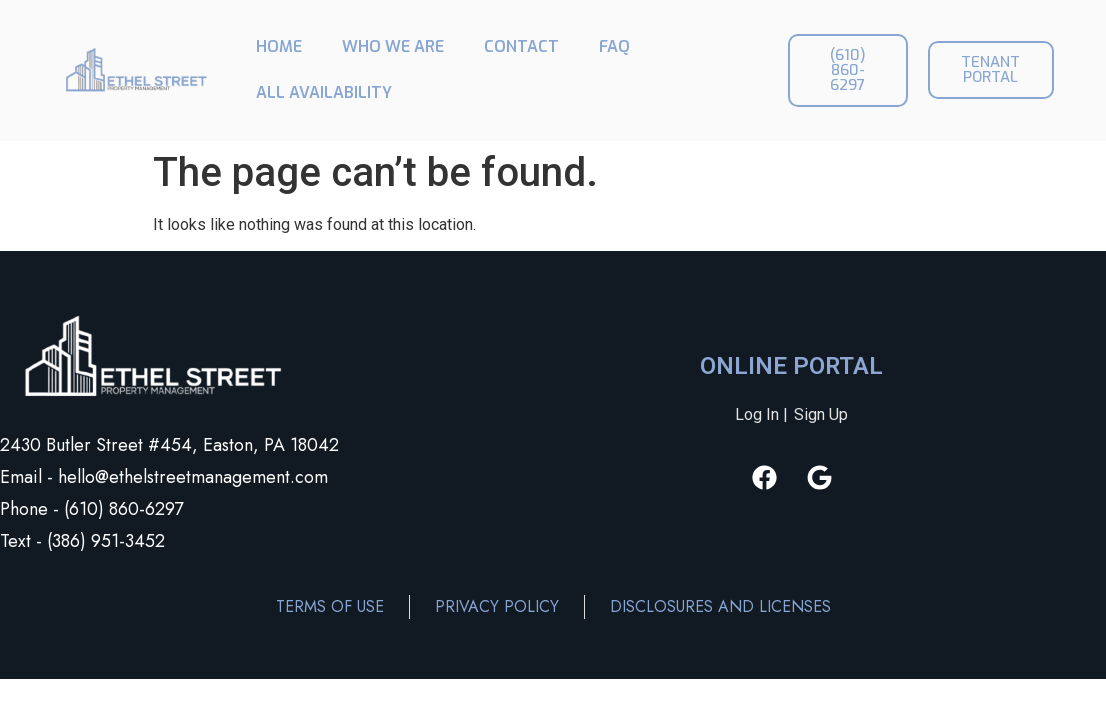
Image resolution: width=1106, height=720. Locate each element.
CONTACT (521, 46)
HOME (279, 46)
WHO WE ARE (393, 46)
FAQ (614, 46)
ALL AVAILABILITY (324, 92)
